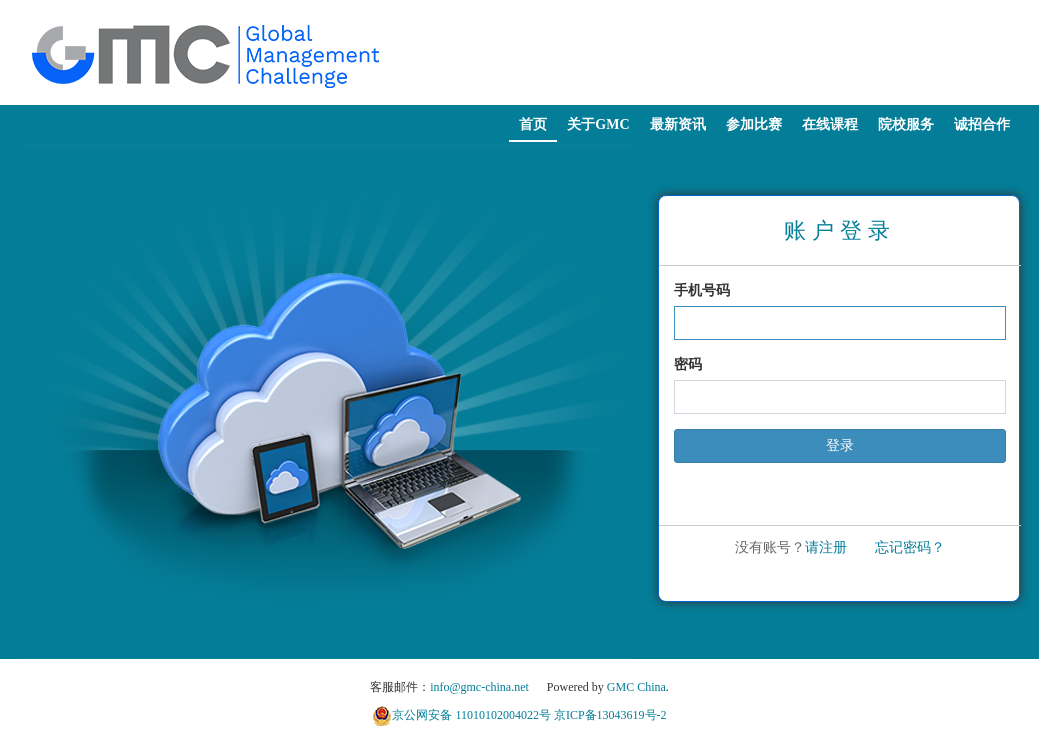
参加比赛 (754, 124)
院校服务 (906, 124)
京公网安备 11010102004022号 (471, 715)
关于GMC (598, 124)
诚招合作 (982, 124)
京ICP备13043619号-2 (610, 715)
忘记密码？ (910, 547)
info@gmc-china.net (479, 687)
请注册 (826, 547)
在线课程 (830, 124)
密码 (688, 364)
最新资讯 (678, 124)
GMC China (636, 687)
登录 (840, 445)
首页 (533, 124)
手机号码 (702, 290)
